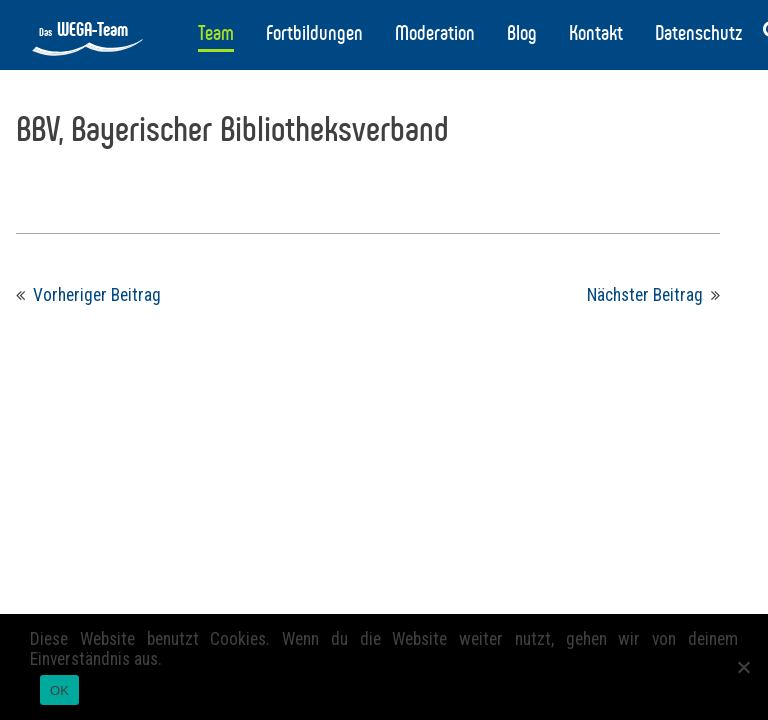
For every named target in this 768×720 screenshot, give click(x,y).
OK (59, 690)
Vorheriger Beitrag (97, 295)
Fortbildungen (314, 33)
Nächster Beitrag (645, 295)
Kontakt (596, 33)
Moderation (435, 33)
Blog (522, 33)
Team (216, 33)
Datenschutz (698, 33)
